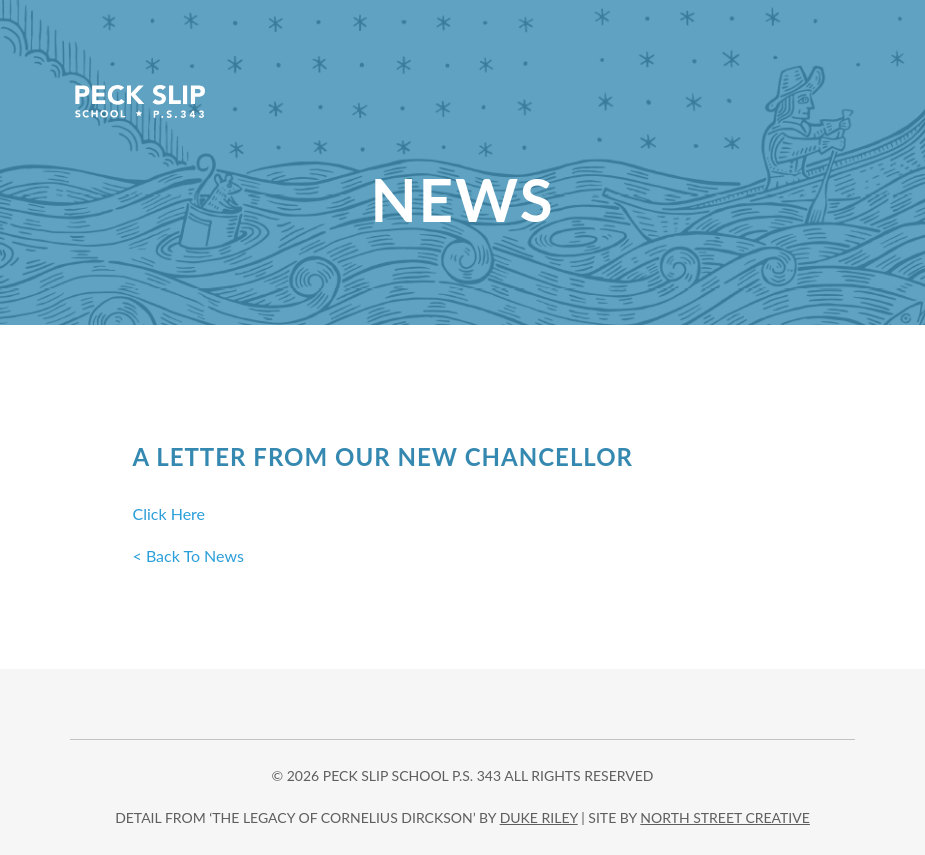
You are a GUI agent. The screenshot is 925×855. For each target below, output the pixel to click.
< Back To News (188, 555)
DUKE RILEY (539, 817)
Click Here (169, 513)
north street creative (725, 817)
